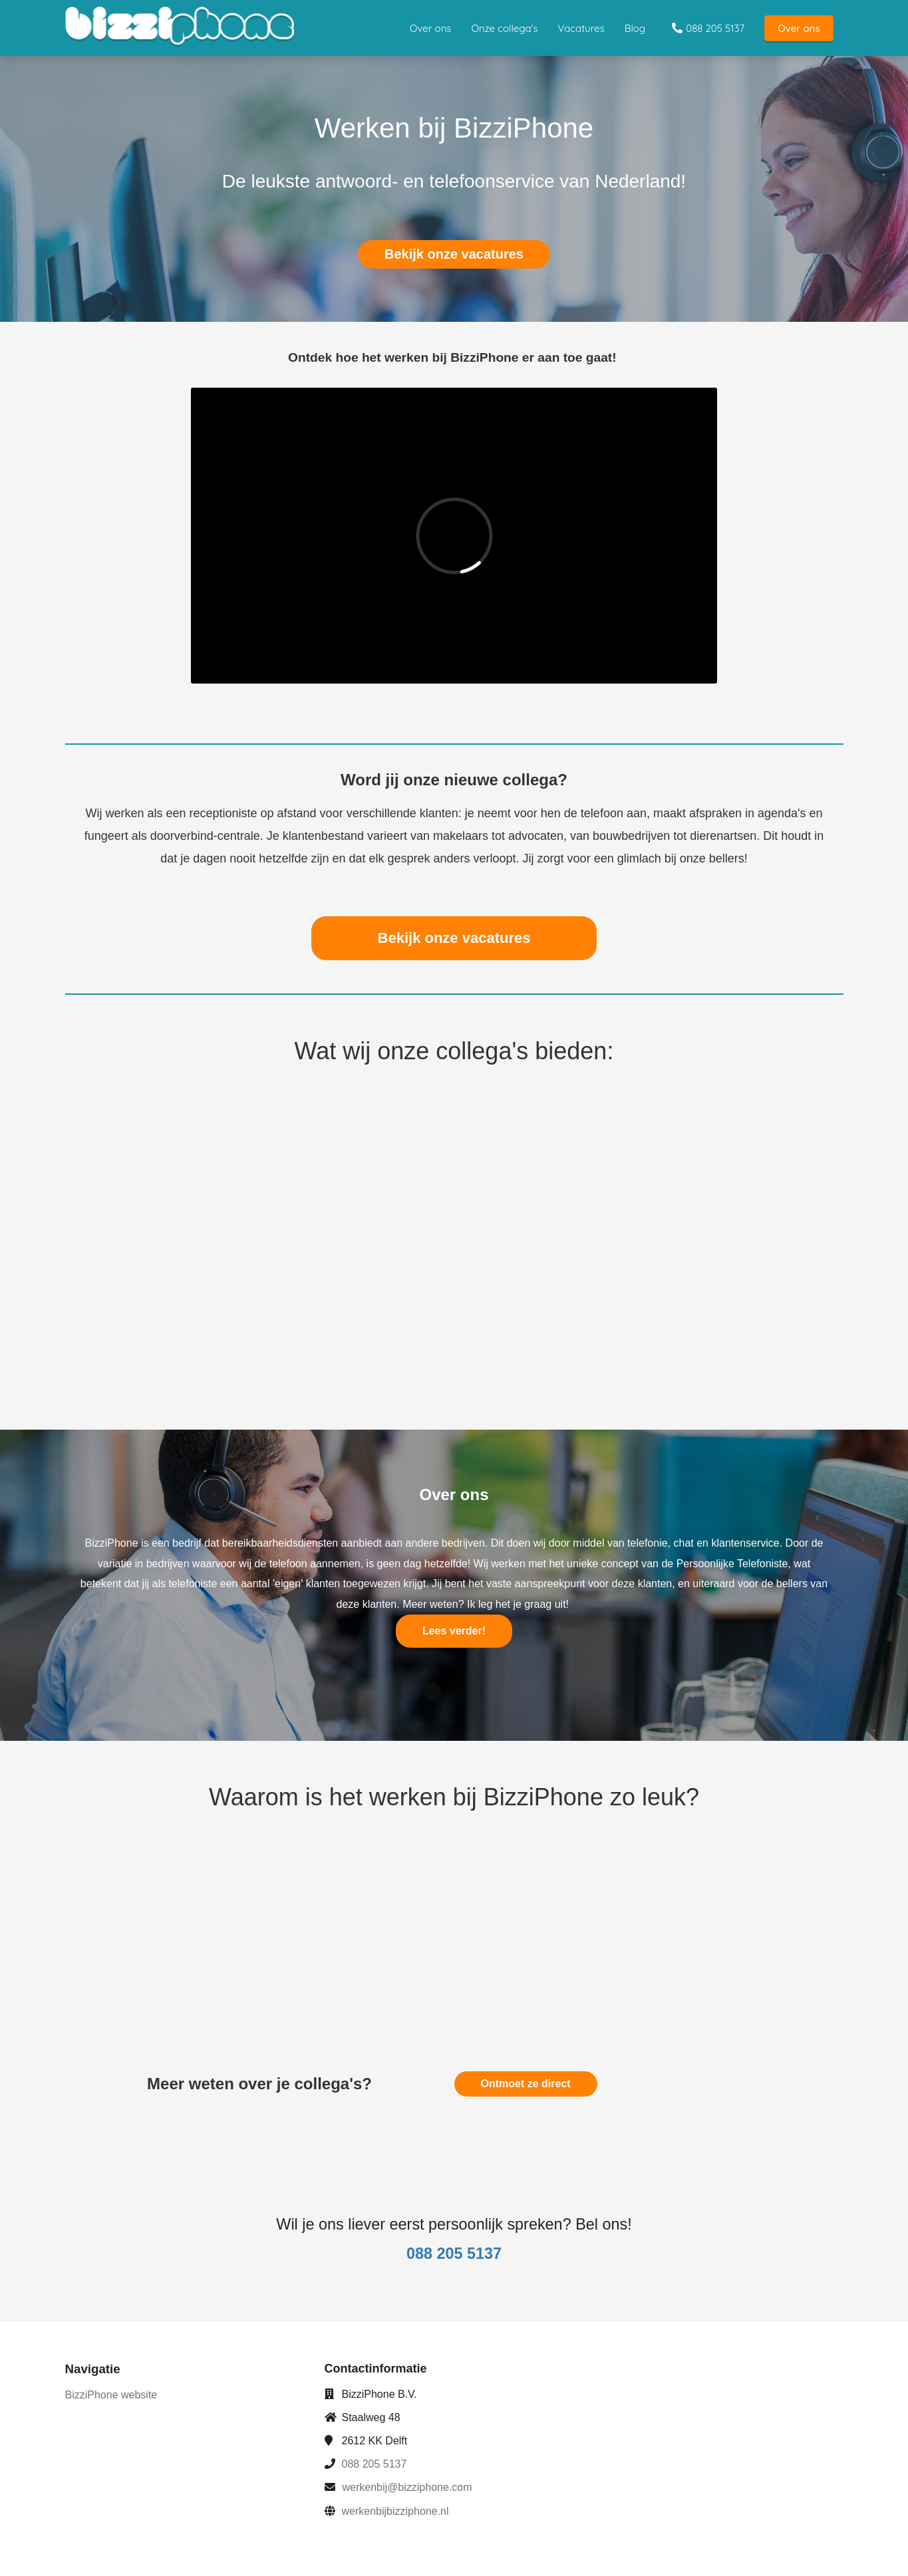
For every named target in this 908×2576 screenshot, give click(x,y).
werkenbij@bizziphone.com (407, 2487)
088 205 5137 (374, 2464)
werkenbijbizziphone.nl (395, 2511)
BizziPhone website (111, 2394)
